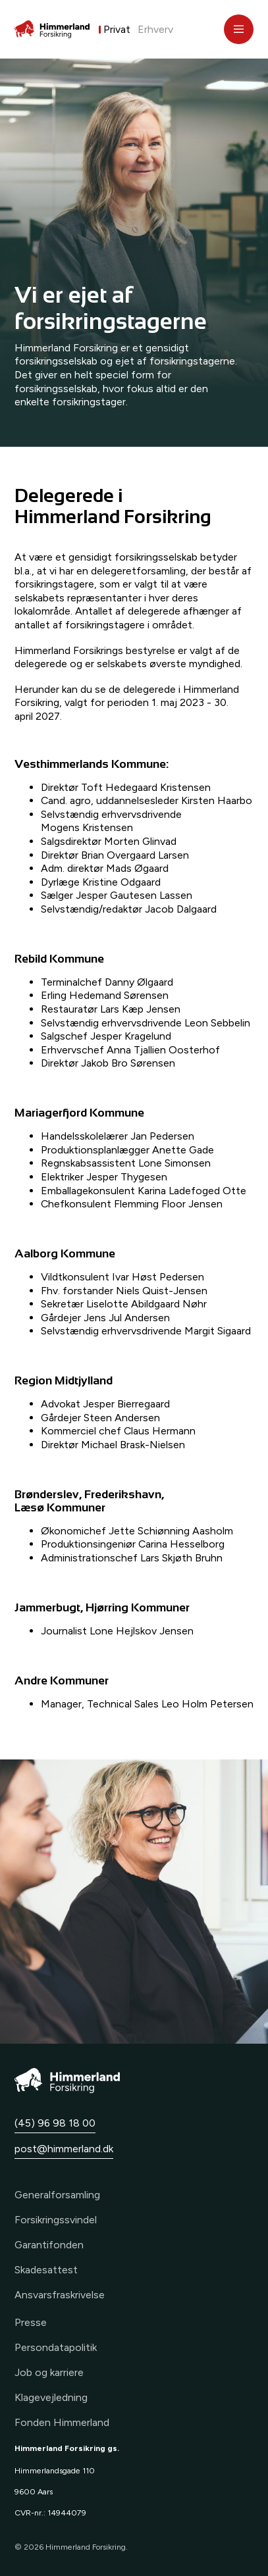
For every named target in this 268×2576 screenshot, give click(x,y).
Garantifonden (49, 2244)
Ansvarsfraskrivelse (59, 2294)
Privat (116, 29)
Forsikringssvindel (55, 2219)
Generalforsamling (57, 2194)
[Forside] (52, 29)
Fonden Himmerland (61, 2422)
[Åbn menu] (239, 29)
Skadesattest (46, 2269)
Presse (30, 2322)
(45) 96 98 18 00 (54, 2123)
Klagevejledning (51, 2397)
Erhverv (155, 29)
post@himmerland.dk (63, 2148)
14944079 (66, 2512)
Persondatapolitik (55, 2347)
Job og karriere (49, 2372)
